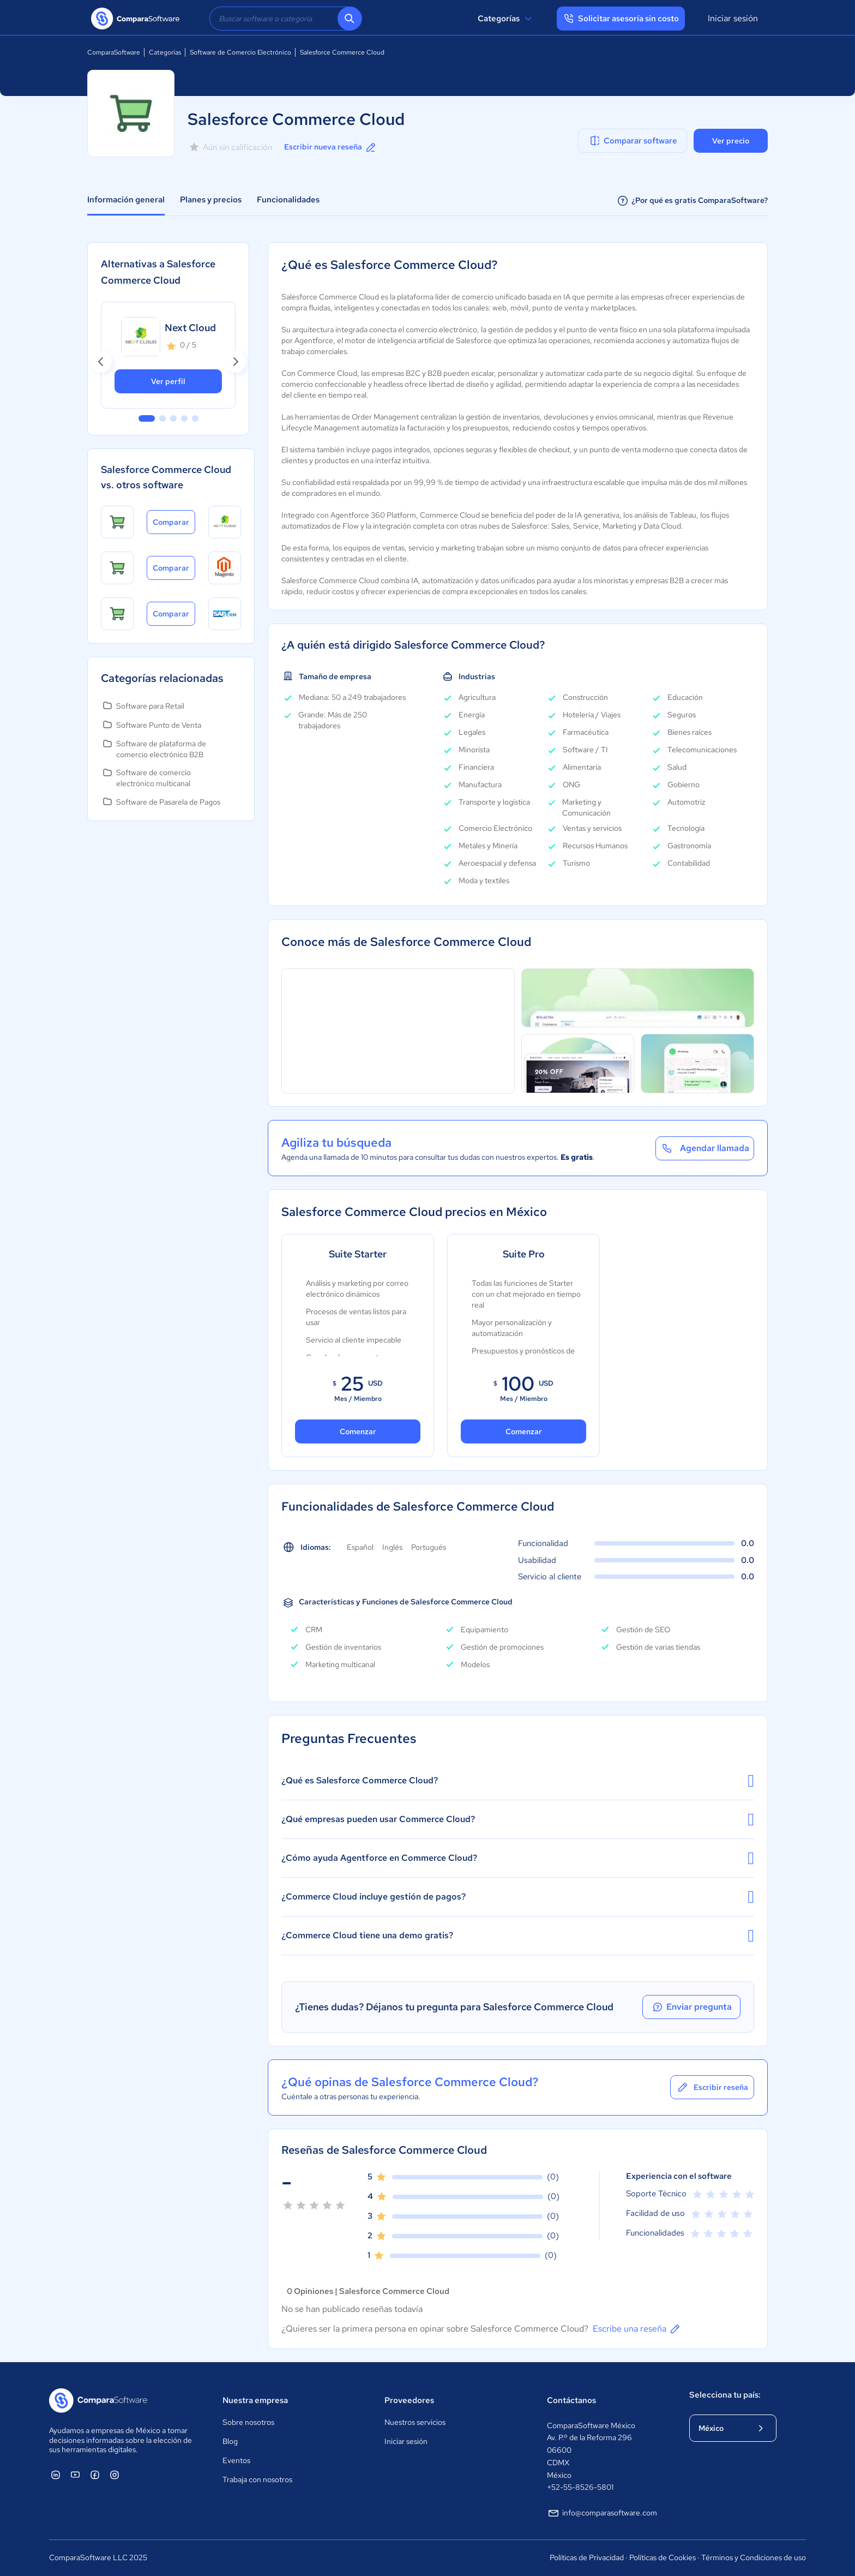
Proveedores (409, 2400)
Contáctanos (571, 2400)
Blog (230, 2441)
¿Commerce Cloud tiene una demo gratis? (517, 1935)
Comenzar (358, 1431)
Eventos (236, 2460)
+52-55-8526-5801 (580, 2487)
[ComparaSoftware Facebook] (94, 2474)
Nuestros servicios (414, 2422)
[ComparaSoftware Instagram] (114, 2474)
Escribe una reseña (637, 2328)
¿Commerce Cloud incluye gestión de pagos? (517, 1897)
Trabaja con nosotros (257, 2479)
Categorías (506, 18)
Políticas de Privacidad (587, 2557)
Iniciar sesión (733, 18)
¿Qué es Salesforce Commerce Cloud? (517, 1780)
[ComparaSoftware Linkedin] (55, 2474)
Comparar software (632, 140)
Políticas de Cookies (662, 2557)
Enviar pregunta (691, 2007)
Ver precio (730, 141)
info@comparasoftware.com (602, 2513)
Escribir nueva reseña (330, 147)
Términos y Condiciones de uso (753, 2557)
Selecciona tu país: (725, 2394)
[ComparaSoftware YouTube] (75, 2474)
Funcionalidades (288, 199)
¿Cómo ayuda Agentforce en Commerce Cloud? (517, 1858)
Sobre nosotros (248, 2422)
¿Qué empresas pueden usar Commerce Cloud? (517, 1819)
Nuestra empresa (255, 2400)
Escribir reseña (712, 2087)
